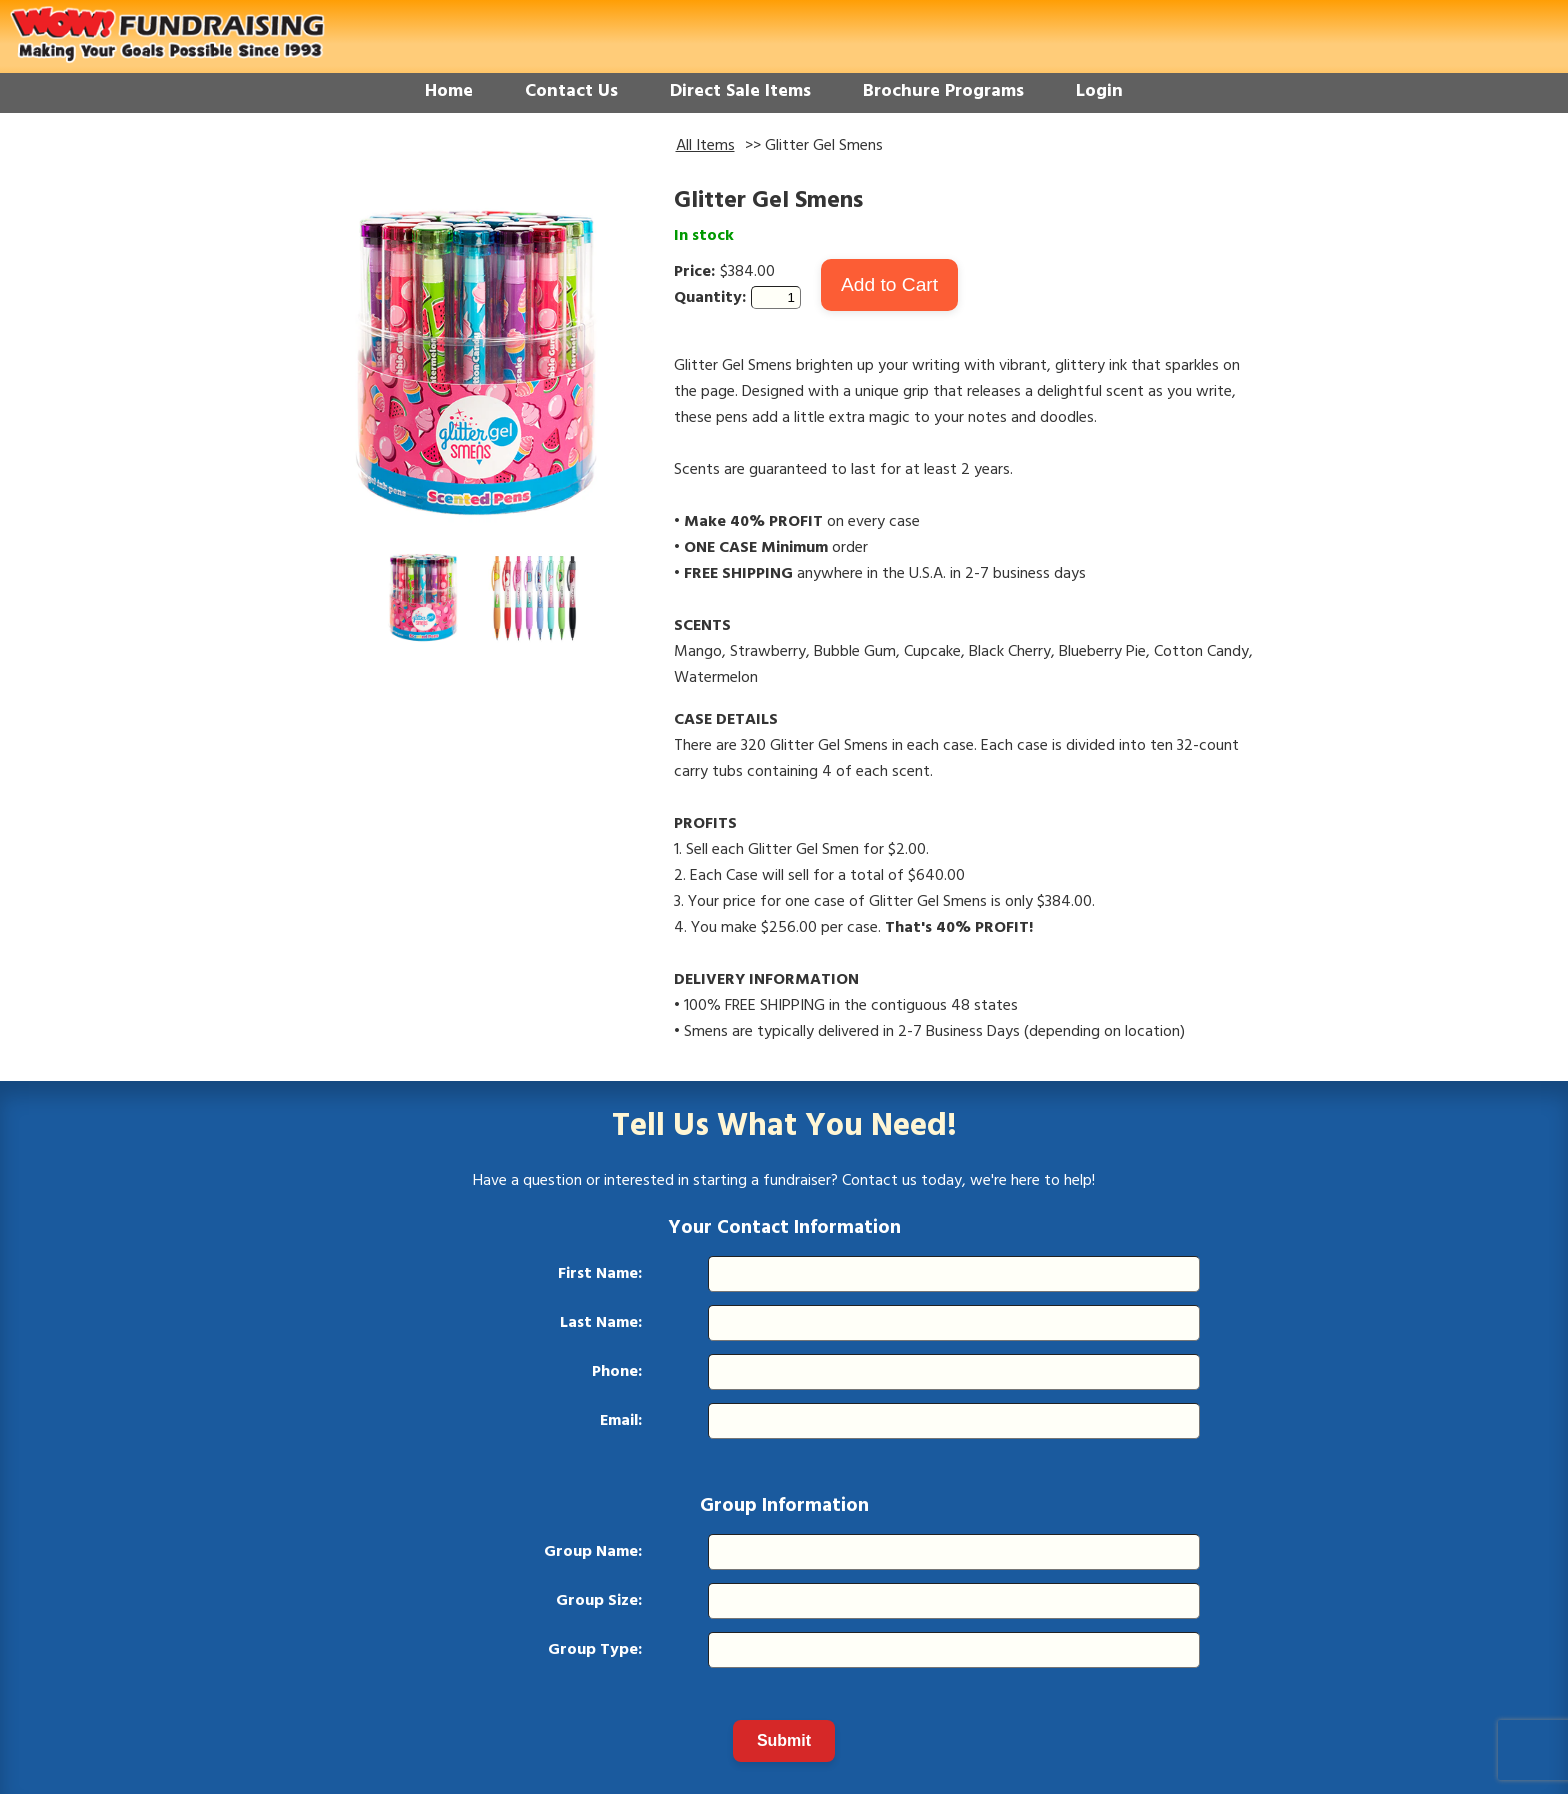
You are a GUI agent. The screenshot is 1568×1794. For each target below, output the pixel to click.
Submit (784, 1740)
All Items (705, 146)
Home (449, 91)
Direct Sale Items (740, 91)
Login (1099, 91)
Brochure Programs (943, 91)
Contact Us (571, 91)
